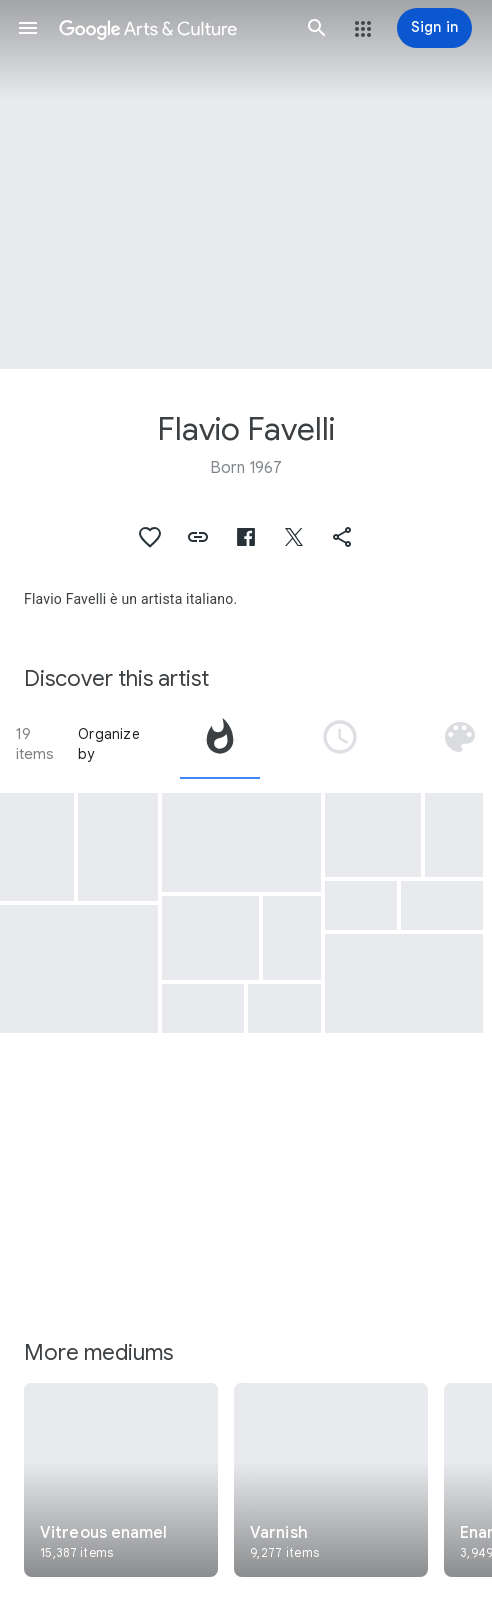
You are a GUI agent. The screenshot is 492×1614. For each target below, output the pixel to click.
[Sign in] (434, 28)
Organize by (109, 744)
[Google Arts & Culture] (172, 28)
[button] (28, 28)
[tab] (220, 744)
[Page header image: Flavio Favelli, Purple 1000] (246, 184)
